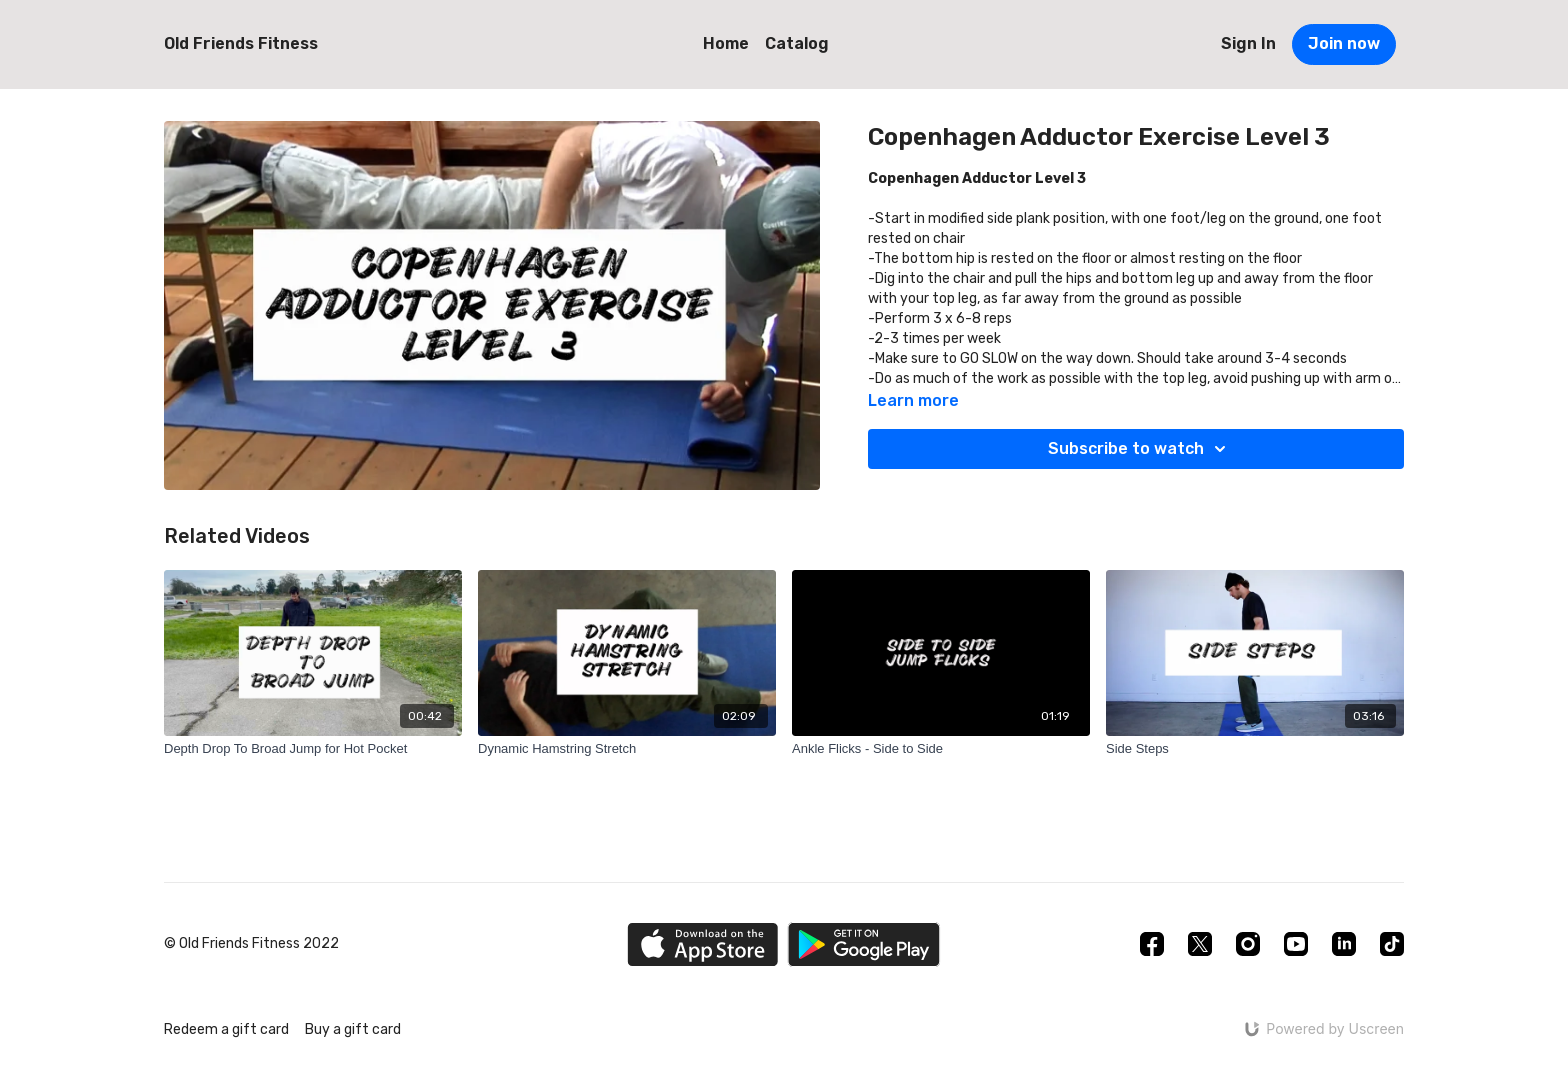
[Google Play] (864, 944)
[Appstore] (702, 944)
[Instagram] (1248, 944)
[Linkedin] (1344, 944)
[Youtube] (1296, 944)
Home (726, 43)
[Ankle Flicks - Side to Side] (941, 749)
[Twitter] (1200, 944)
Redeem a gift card (226, 1029)
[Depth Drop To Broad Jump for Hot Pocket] (313, 749)
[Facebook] (1152, 944)
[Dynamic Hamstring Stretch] (627, 749)
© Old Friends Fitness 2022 (251, 944)
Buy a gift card (353, 1029)
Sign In (1248, 43)
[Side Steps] (1255, 749)
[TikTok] (1392, 944)
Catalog (797, 43)
